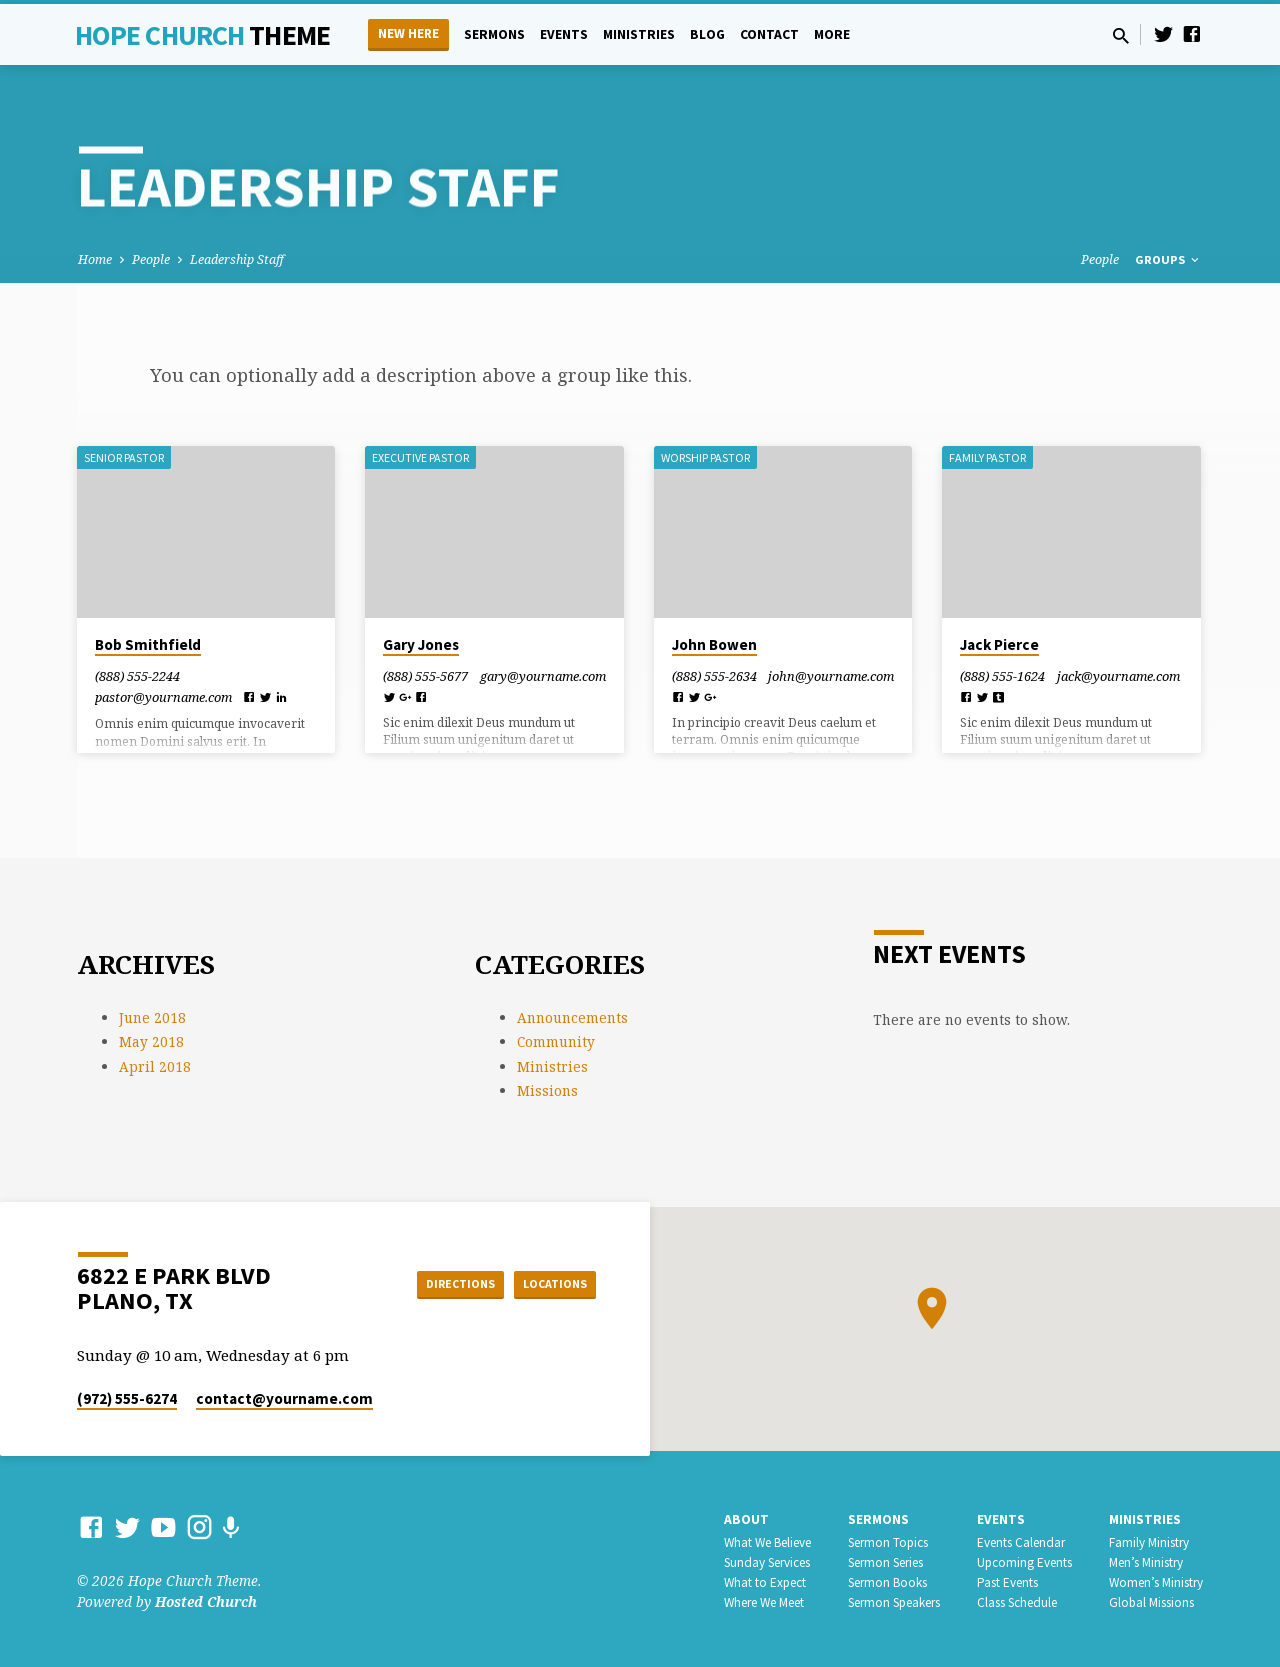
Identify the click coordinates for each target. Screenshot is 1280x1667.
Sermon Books (887, 1582)
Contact (769, 34)
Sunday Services (767, 1562)
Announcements (572, 1017)
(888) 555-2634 (714, 676)
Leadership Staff (237, 259)
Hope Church (202, 35)
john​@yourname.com (831, 676)
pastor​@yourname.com (163, 697)
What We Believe (767, 1542)
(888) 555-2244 (137, 676)
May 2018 (151, 1041)
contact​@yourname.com (284, 1398)
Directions (434, 1283)
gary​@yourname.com (543, 676)
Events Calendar (1021, 1542)
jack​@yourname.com (1118, 676)
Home (95, 259)
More (832, 34)
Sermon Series (885, 1562)
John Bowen (714, 644)
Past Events (1007, 1582)
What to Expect (765, 1582)
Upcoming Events (1024, 1562)
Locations (546, 1283)
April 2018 (155, 1066)
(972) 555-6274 (127, 1398)
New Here (408, 33)
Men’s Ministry (1146, 1562)
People (151, 259)
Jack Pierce (999, 644)
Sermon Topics (888, 1542)
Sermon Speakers (894, 1602)
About (746, 1519)
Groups (1168, 259)
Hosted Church (206, 1601)
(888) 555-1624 (1002, 676)
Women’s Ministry (1156, 1582)
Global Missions (1151, 1602)
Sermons (494, 34)
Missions (547, 1090)
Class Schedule (1017, 1602)
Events (564, 34)
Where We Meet (764, 1602)
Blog (707, 34)
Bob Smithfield (148, 644)
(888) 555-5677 (425, 676)
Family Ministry (1149, 1542)
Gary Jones (421, 644)
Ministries (639, 34)
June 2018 (152, 1017)
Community (556, 1041)
